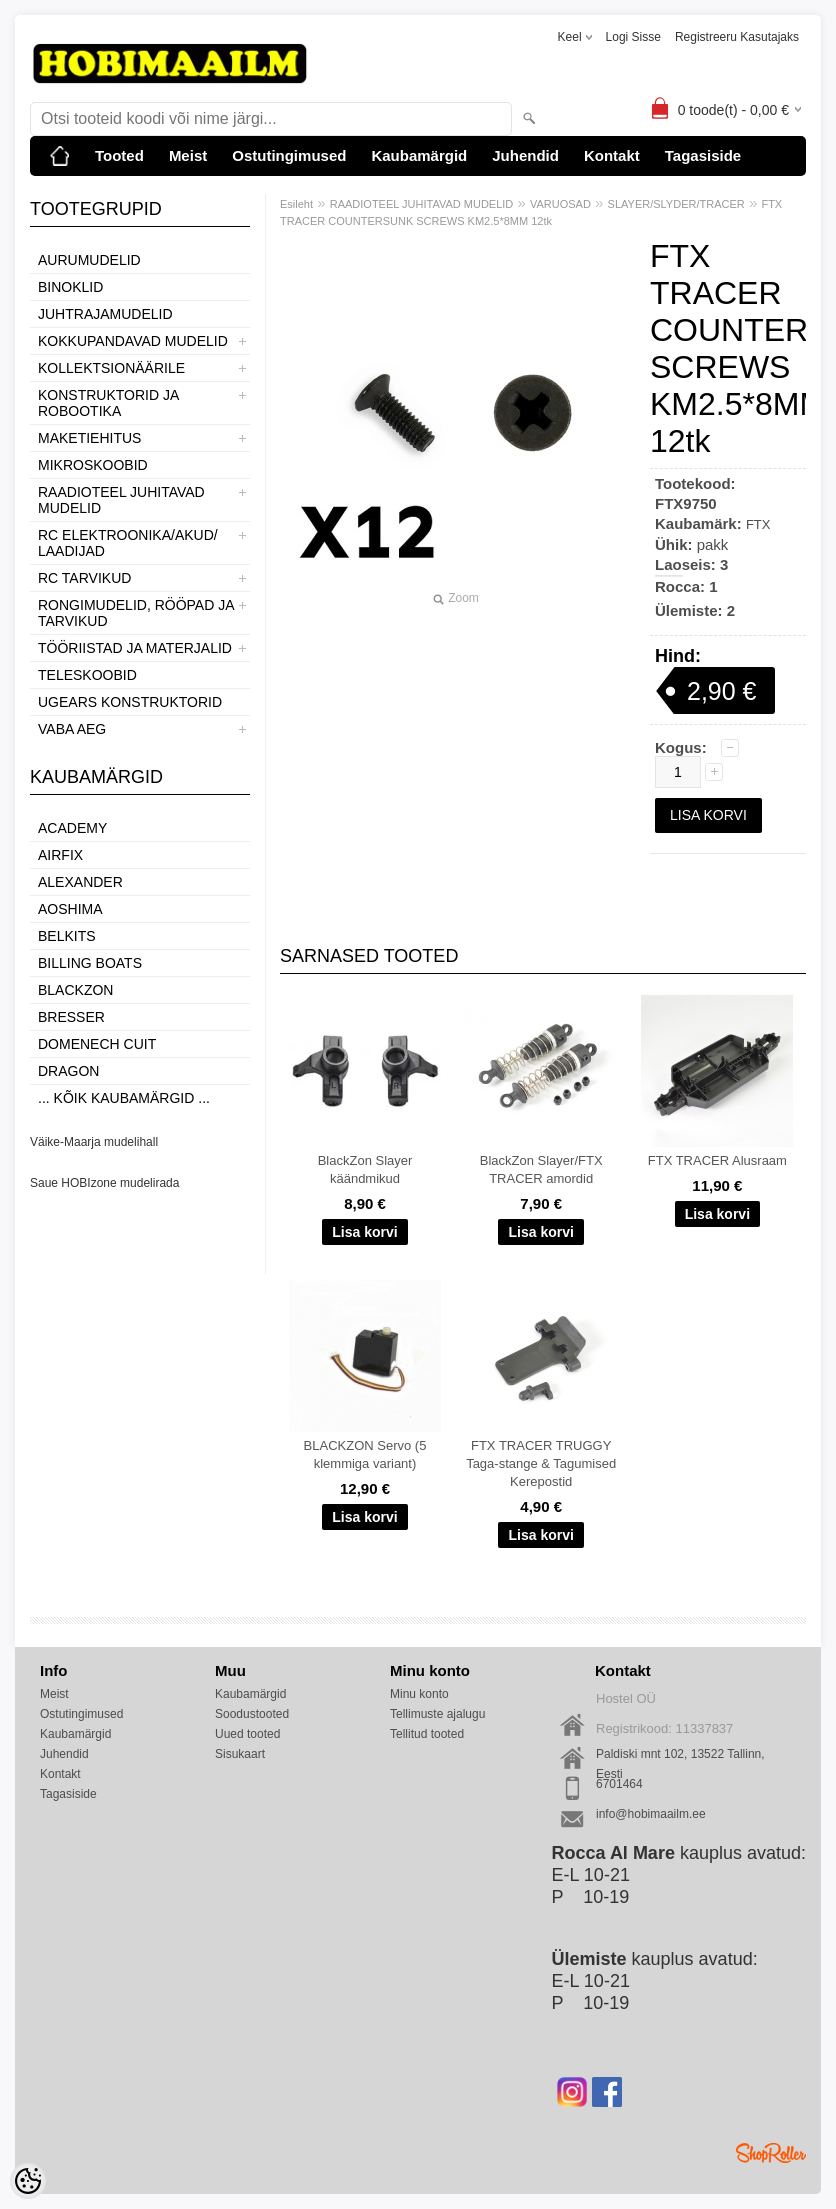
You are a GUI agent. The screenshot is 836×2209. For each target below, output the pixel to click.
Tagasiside (703, 155)
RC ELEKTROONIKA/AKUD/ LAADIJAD (128, 543)
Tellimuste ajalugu (437, 1714)
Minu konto (419, 1694)
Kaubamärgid (419, 155)
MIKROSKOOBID (93, 465)
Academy (72, 828)
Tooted (119, 155)
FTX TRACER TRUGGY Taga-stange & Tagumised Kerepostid (541, 1463)
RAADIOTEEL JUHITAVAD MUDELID (121, 500)
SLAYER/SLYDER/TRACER (676, 204)
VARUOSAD (560, 204)
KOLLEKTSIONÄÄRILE (111, 368)
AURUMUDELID (89, 260)
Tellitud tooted (427, 1734)
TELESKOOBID (87, 675)
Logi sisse (633, 37)
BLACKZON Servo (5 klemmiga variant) (365, 1454)
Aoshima (70, 909)
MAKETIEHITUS (89, 438)
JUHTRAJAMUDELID (105, 314)
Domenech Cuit (97, 1044)
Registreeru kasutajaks (737, 37)
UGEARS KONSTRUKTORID (130, 702)
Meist (188, 155)
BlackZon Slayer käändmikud (365, 1169)
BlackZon (75, 990)
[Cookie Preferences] (28, 2181)
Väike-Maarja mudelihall (94, 1142)
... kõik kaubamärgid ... (124, 1098)
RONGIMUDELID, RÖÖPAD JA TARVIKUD (136, 613)
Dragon (68, 1071)
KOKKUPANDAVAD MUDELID (133, 341)
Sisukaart (240, 1754)
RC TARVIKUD (84, 578)
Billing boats (90, 963)
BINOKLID (70, 287)
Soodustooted (252, 1714)
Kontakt (612, 155)
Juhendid (525, 155)
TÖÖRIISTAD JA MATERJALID (135, 648)
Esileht (296, 204)
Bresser (71, 1017)
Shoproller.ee (771, 2153)
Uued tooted (247, 1734)
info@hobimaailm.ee (651, 1814)
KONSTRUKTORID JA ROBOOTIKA (108, 403)
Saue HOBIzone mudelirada (104, 1183)
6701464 (619, 1784)
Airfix (60, 855)
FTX (758, 524)
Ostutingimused (289, 155)
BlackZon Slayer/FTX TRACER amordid (541, 1169)
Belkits (67, 936)
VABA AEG (72, 729)
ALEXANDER (80, 882)
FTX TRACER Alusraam (717, 1160)
